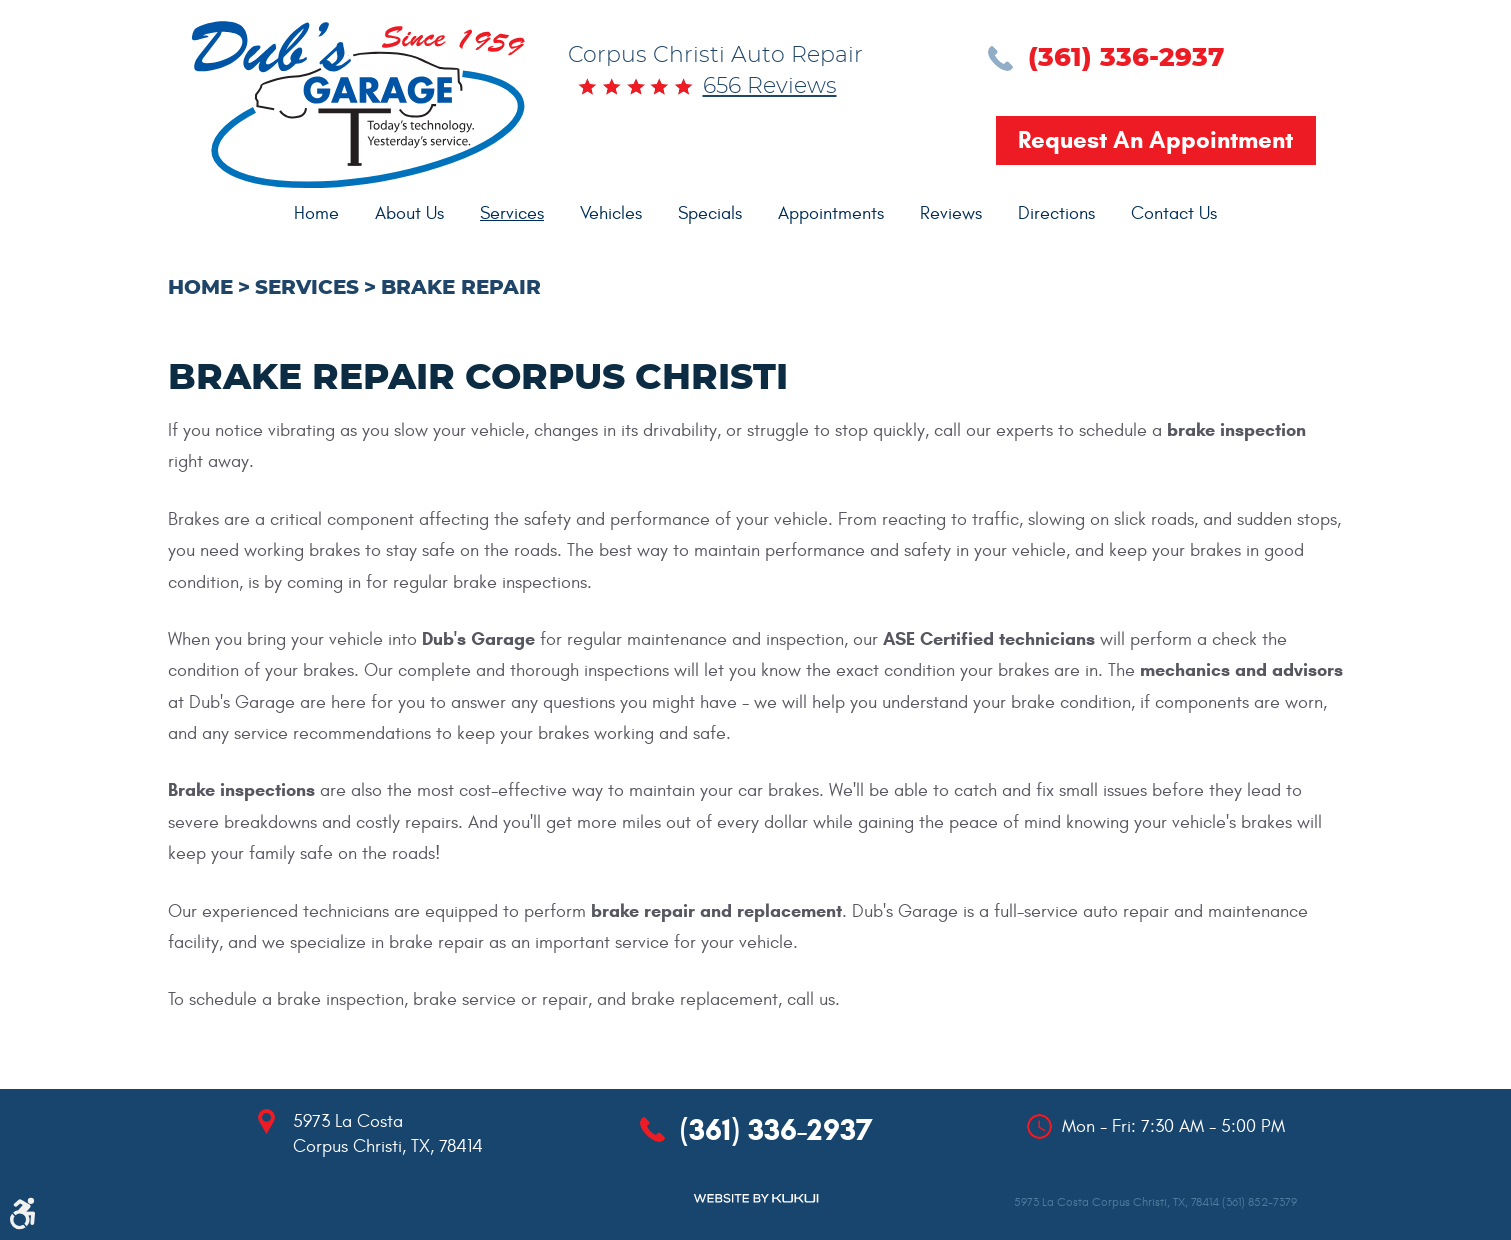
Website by (756, 1198)
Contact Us (1174, 213)
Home (316, 213)
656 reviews (770, 86)
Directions (1056, 213)
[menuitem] (316, 214)
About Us (409, 213)
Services (512, 213)
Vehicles (611, 213)
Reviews (951, 213)
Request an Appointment (1155, 140)
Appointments (831, 213)
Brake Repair (461, 288)
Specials (710, 213)
